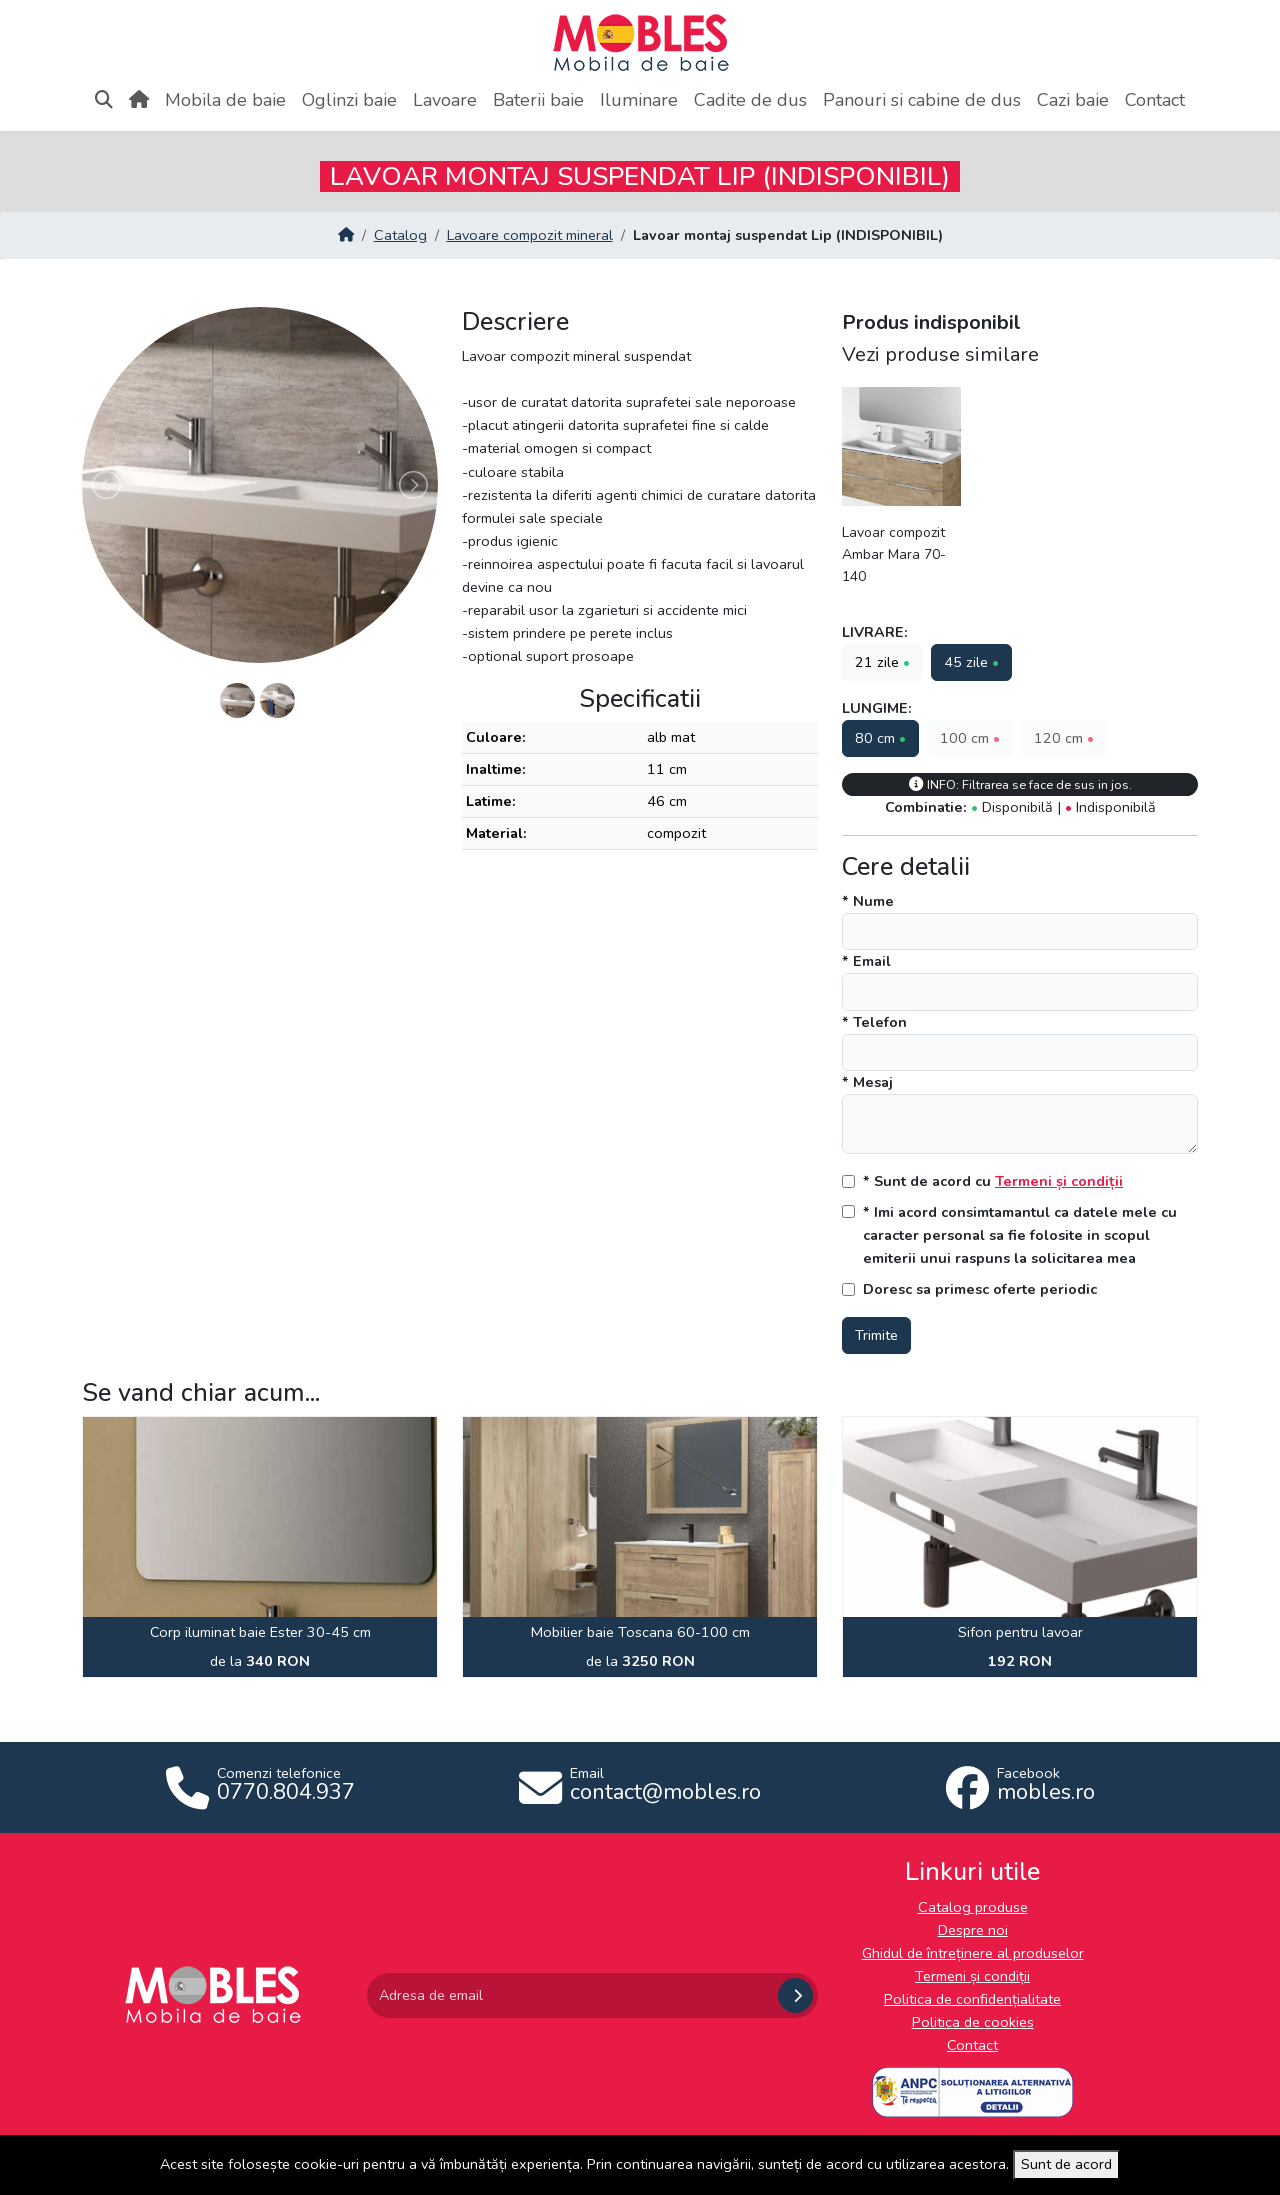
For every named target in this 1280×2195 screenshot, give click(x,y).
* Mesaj (867, 1082)
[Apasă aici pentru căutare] (104, 100)
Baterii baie (538, 100)
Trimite (876, 1335)
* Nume (868, 901)
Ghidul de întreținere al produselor (973, 1953)
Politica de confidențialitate (972, 1999)
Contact (1155, 100)
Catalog (400, 235)
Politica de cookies (973, 2022)
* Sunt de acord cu (993, 1181)
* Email (866, 961)
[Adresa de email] (570, 1995)
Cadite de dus (750, 100)
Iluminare (639, 100)
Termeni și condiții (1059, 1181)
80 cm (880, 738)
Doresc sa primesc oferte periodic (980, 1289)
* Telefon (874, 1022)
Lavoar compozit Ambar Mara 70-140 (894, 555)
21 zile (882, 662)
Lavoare (445, 100)
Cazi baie (1073, 100)
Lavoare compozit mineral (530, 235)
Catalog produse (973, 1907)
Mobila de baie (225, 100)
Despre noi (973, 1930)
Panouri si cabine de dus (922, 100)
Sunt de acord (1066, 2164)
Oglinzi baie (349, 100)
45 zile (971, 662)
